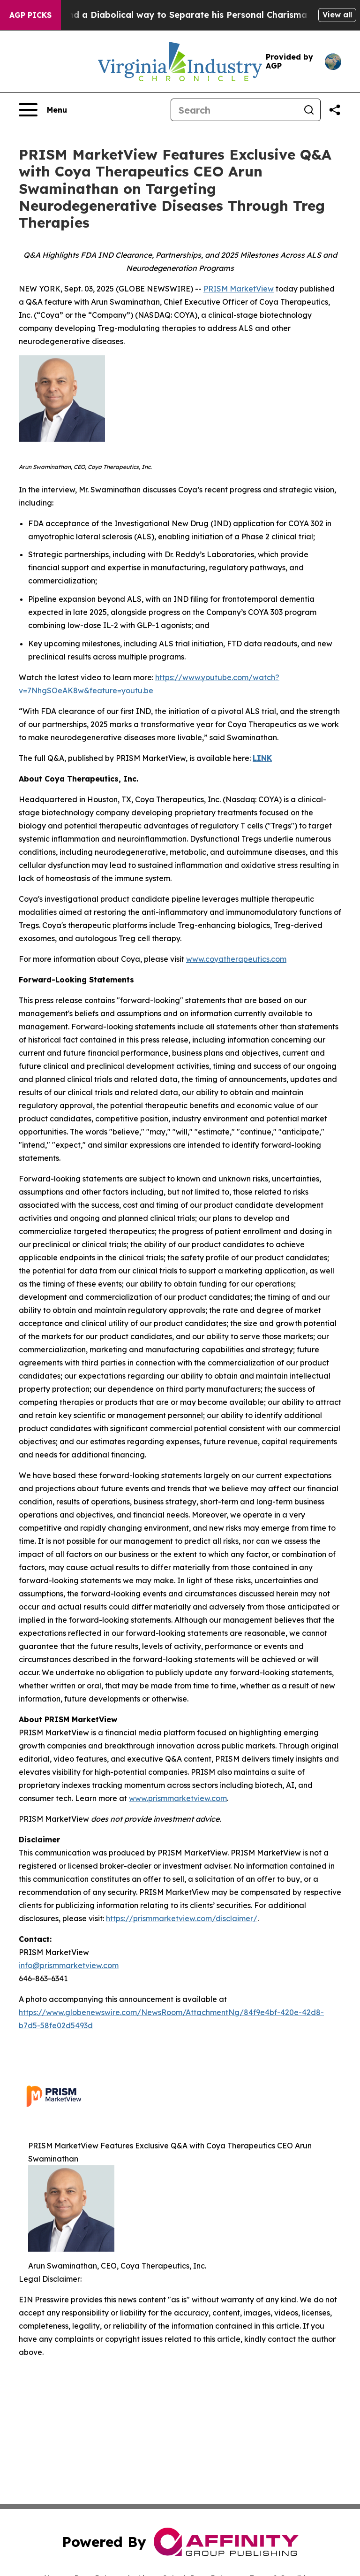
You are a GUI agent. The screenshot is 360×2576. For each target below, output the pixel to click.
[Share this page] (334, 109)
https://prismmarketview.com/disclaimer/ (181, 1918)
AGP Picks (30, 15)
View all (337, 14)
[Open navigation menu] (43, 109)
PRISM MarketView (238, 288)
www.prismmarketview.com (178, 1798)
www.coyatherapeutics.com (236, 959)
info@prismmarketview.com (69, 1965)
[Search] (234, 110)
